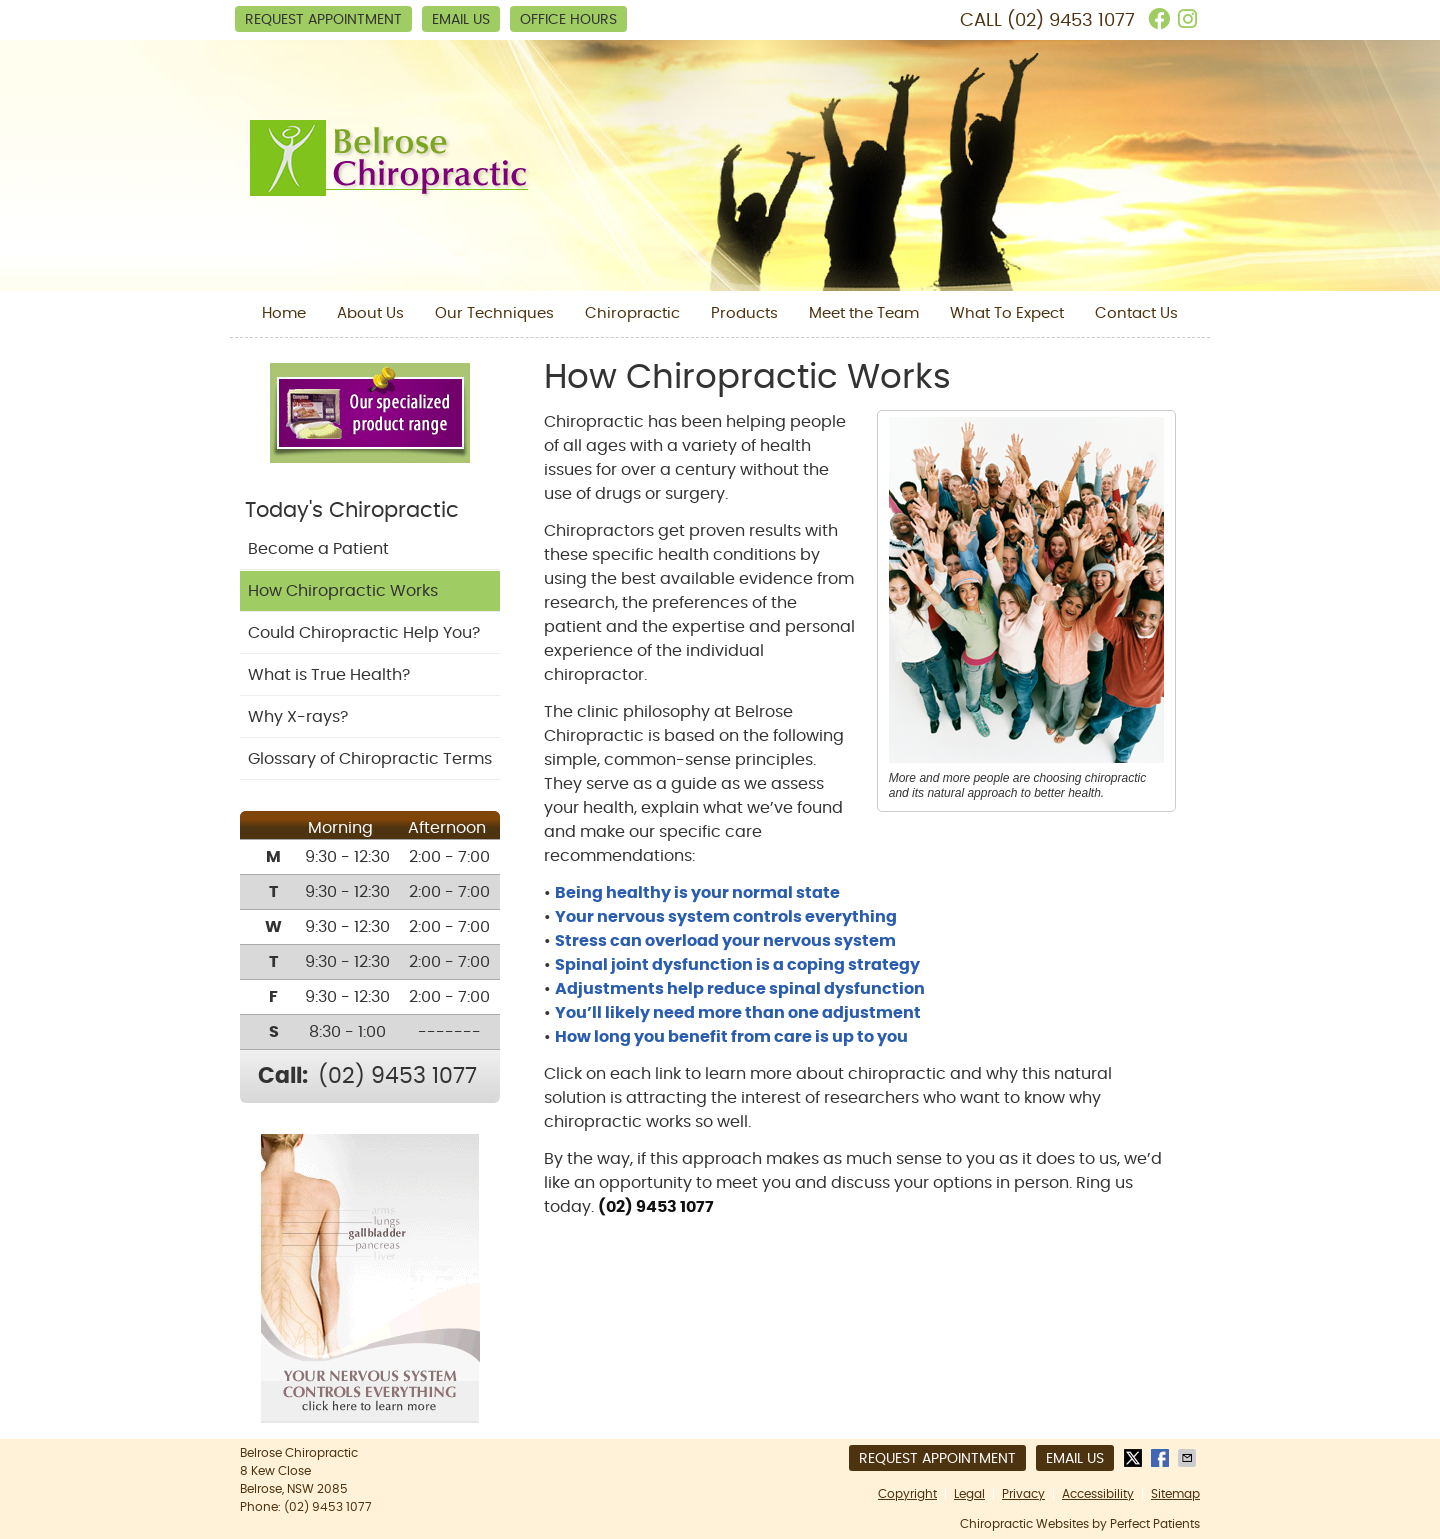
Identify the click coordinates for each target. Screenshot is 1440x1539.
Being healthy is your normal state (697, 893)
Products (744, 313)
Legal (969, 1494)
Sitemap (1175, 1494)
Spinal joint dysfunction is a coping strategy (737, 965)
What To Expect (1007, 313)
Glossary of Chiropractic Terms (370, 759)
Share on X (1135, 1458)
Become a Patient (318, 549)
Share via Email (1189, 1458)
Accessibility (1098, 1494)
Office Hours (568, 20)
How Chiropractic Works (343, 591)
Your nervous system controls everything (726, 917)
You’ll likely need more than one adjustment (738, 1013)
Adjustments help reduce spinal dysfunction (740, 989)
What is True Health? (329, 675)
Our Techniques (494, 313)
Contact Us (1136, 313)
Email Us (461, 20)
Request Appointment (323, 20)
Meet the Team (864, 313)
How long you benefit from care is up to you (731, 1037)
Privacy (1023, 1494)
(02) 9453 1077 (1071, 21)
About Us (370, 313)
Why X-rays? (298, 717)
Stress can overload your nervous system (725, 941)
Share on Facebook (1162, 1458)
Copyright (907, 1494)
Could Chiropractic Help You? (364, 633)
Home (284, 313)
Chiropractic (632, 313)
